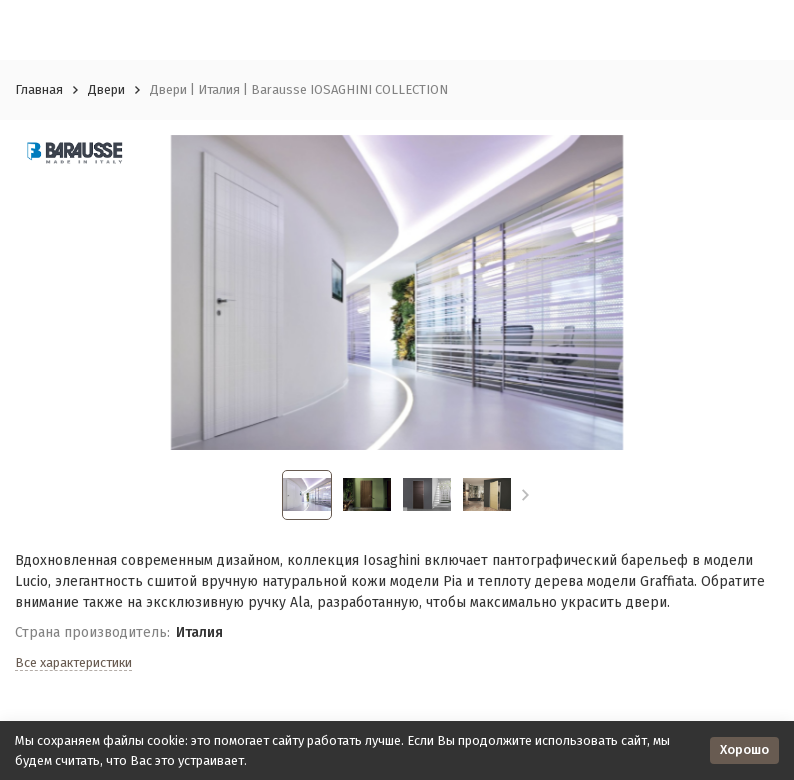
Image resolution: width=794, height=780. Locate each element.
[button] (525, 495)
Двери (106, 89)
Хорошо (744, 749)
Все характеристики (73, 662)
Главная (39, 89)
